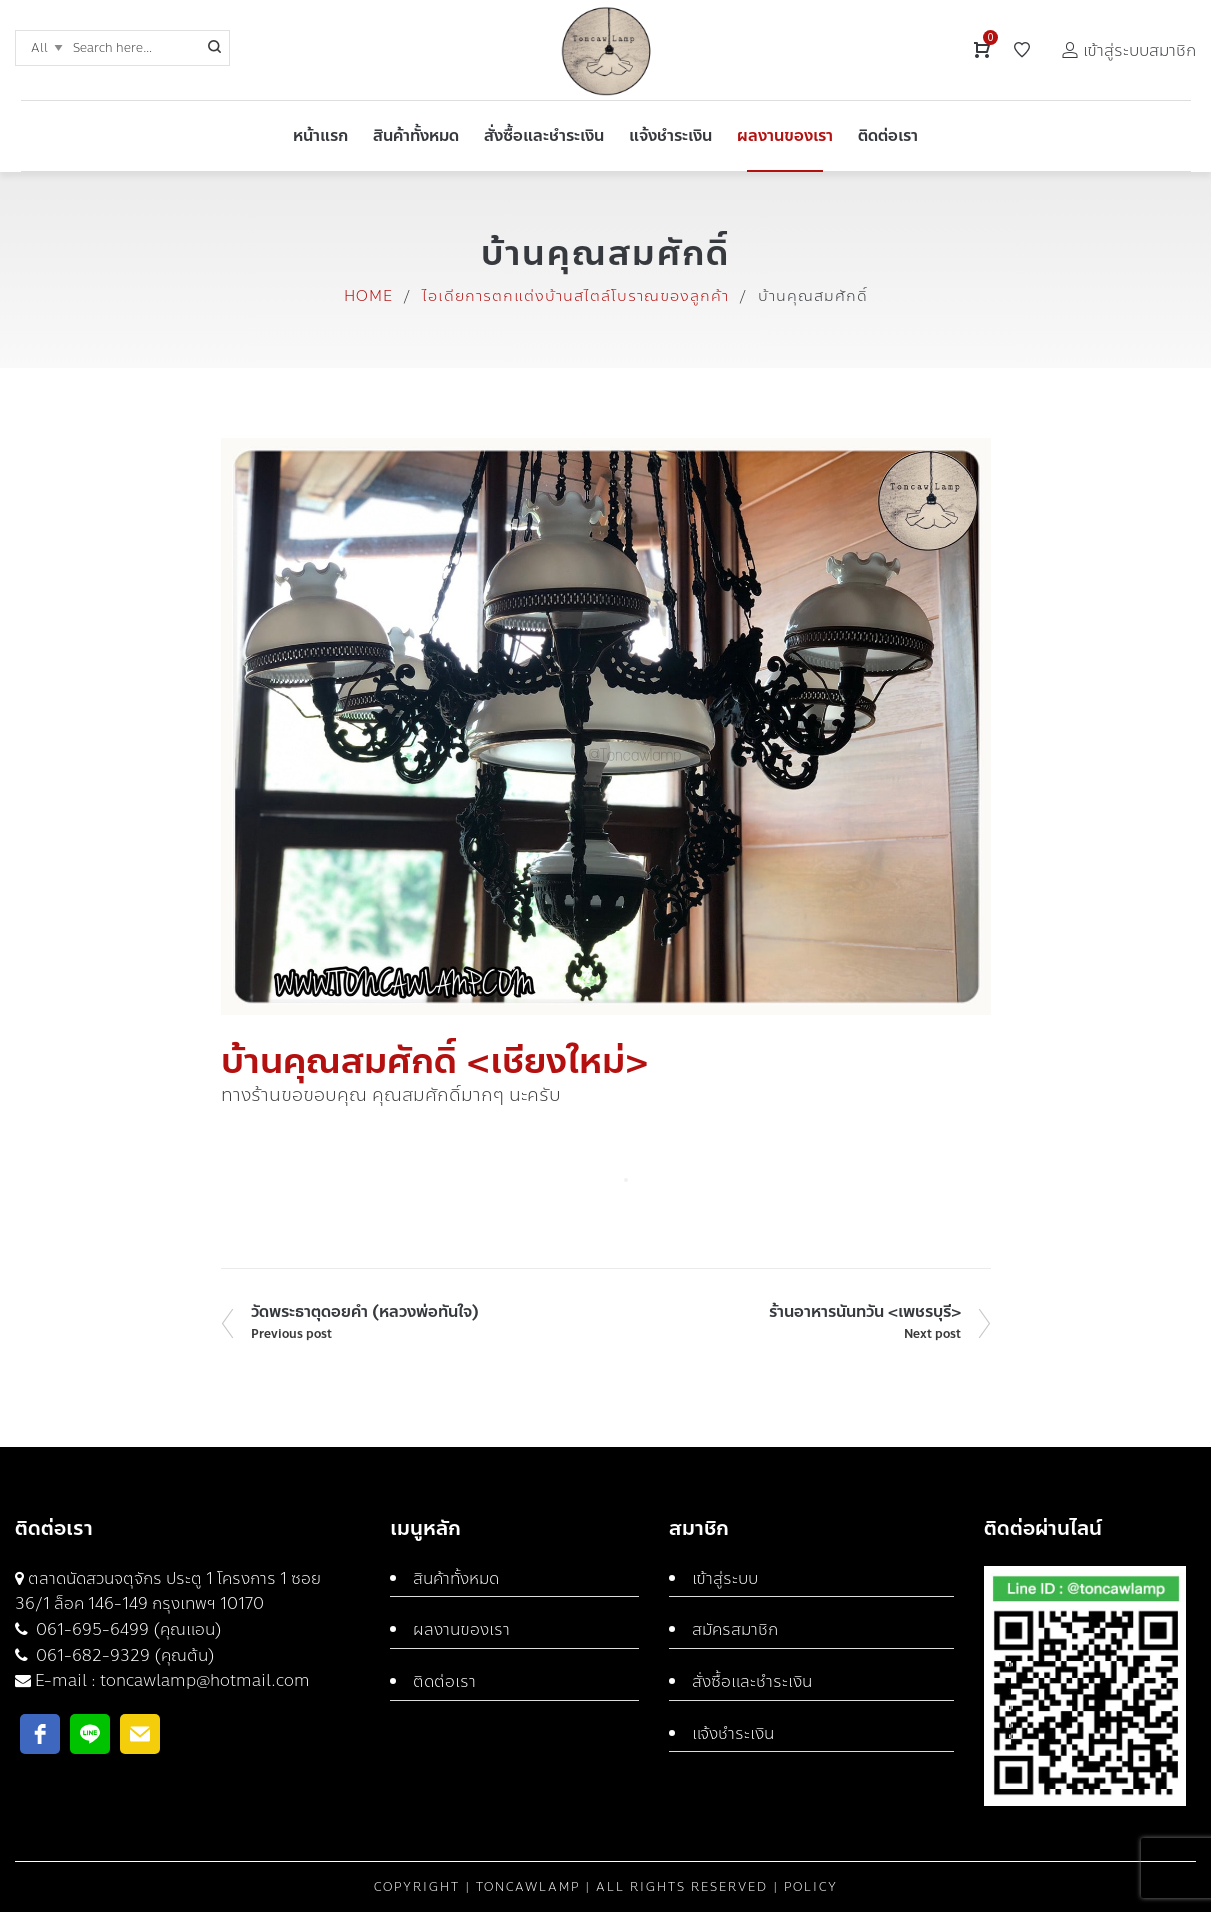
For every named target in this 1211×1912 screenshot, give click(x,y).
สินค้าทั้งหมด (456, 1578)
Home (368, 296)
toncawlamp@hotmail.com (205, 1680)
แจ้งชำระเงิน (733, 1733)
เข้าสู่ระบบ (725, 1578)
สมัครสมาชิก (735, 1629)
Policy (811, 1887)
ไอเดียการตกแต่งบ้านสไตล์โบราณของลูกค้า (575, 296)
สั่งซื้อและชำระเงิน (752, 1681)
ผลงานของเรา (461, 1629)
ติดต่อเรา (444, 1681)
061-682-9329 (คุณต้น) (123, 1655)
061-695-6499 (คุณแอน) (127, 1629)
